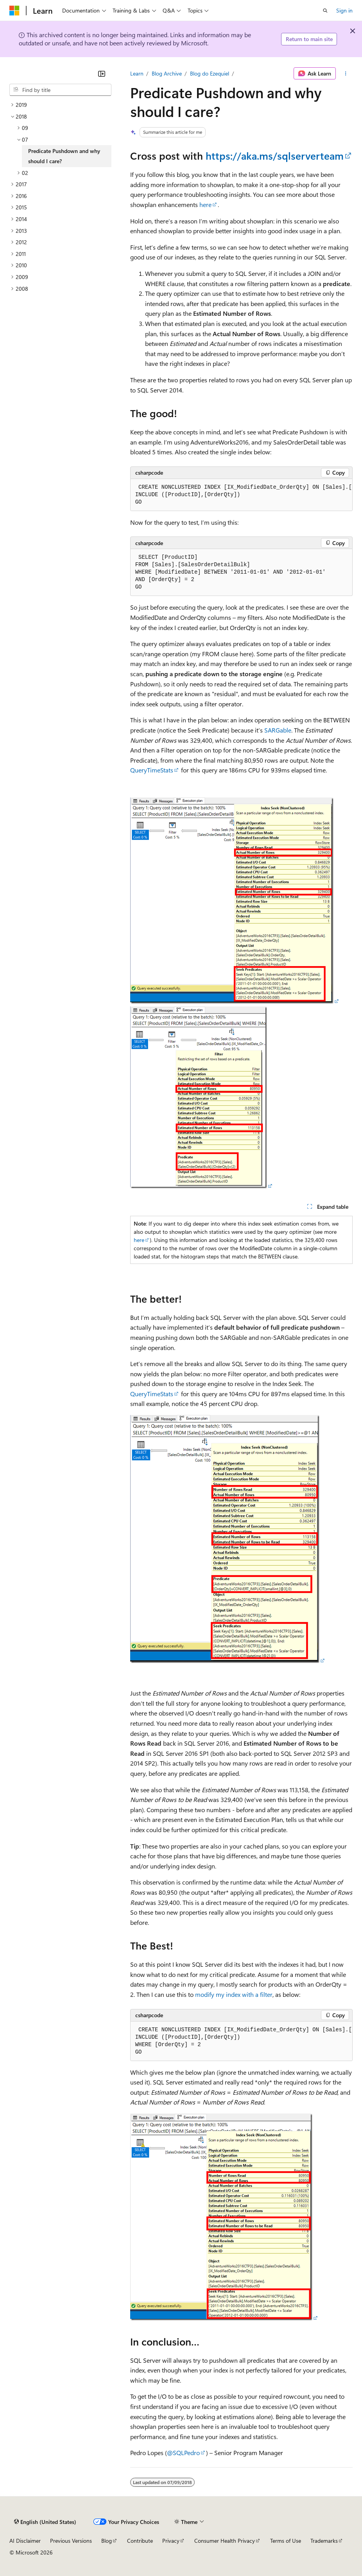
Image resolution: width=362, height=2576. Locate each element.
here (205, 204)
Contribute (140, 2540)
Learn (136, 73)
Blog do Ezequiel (209, 73)
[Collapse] (101, 74)
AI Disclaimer (25, 2540)
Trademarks (324, 2540)
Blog (106, 2540)
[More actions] (346, 73)
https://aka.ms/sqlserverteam (275, 155)
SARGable (277, 730)
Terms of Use (285, 2540)
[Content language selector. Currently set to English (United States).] (45, 2521)
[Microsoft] (14, 10)
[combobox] (60, 90)
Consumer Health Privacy (224, 2540)
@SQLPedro (183, 2452)
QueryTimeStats (151, 770)
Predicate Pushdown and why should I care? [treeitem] (64, 156)
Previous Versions (71, 2540)
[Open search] (325, 11)
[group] (241, 495)
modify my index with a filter (233, 1994)
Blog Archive (167, 73)
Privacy (170, 2540)
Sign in (344, 10)
